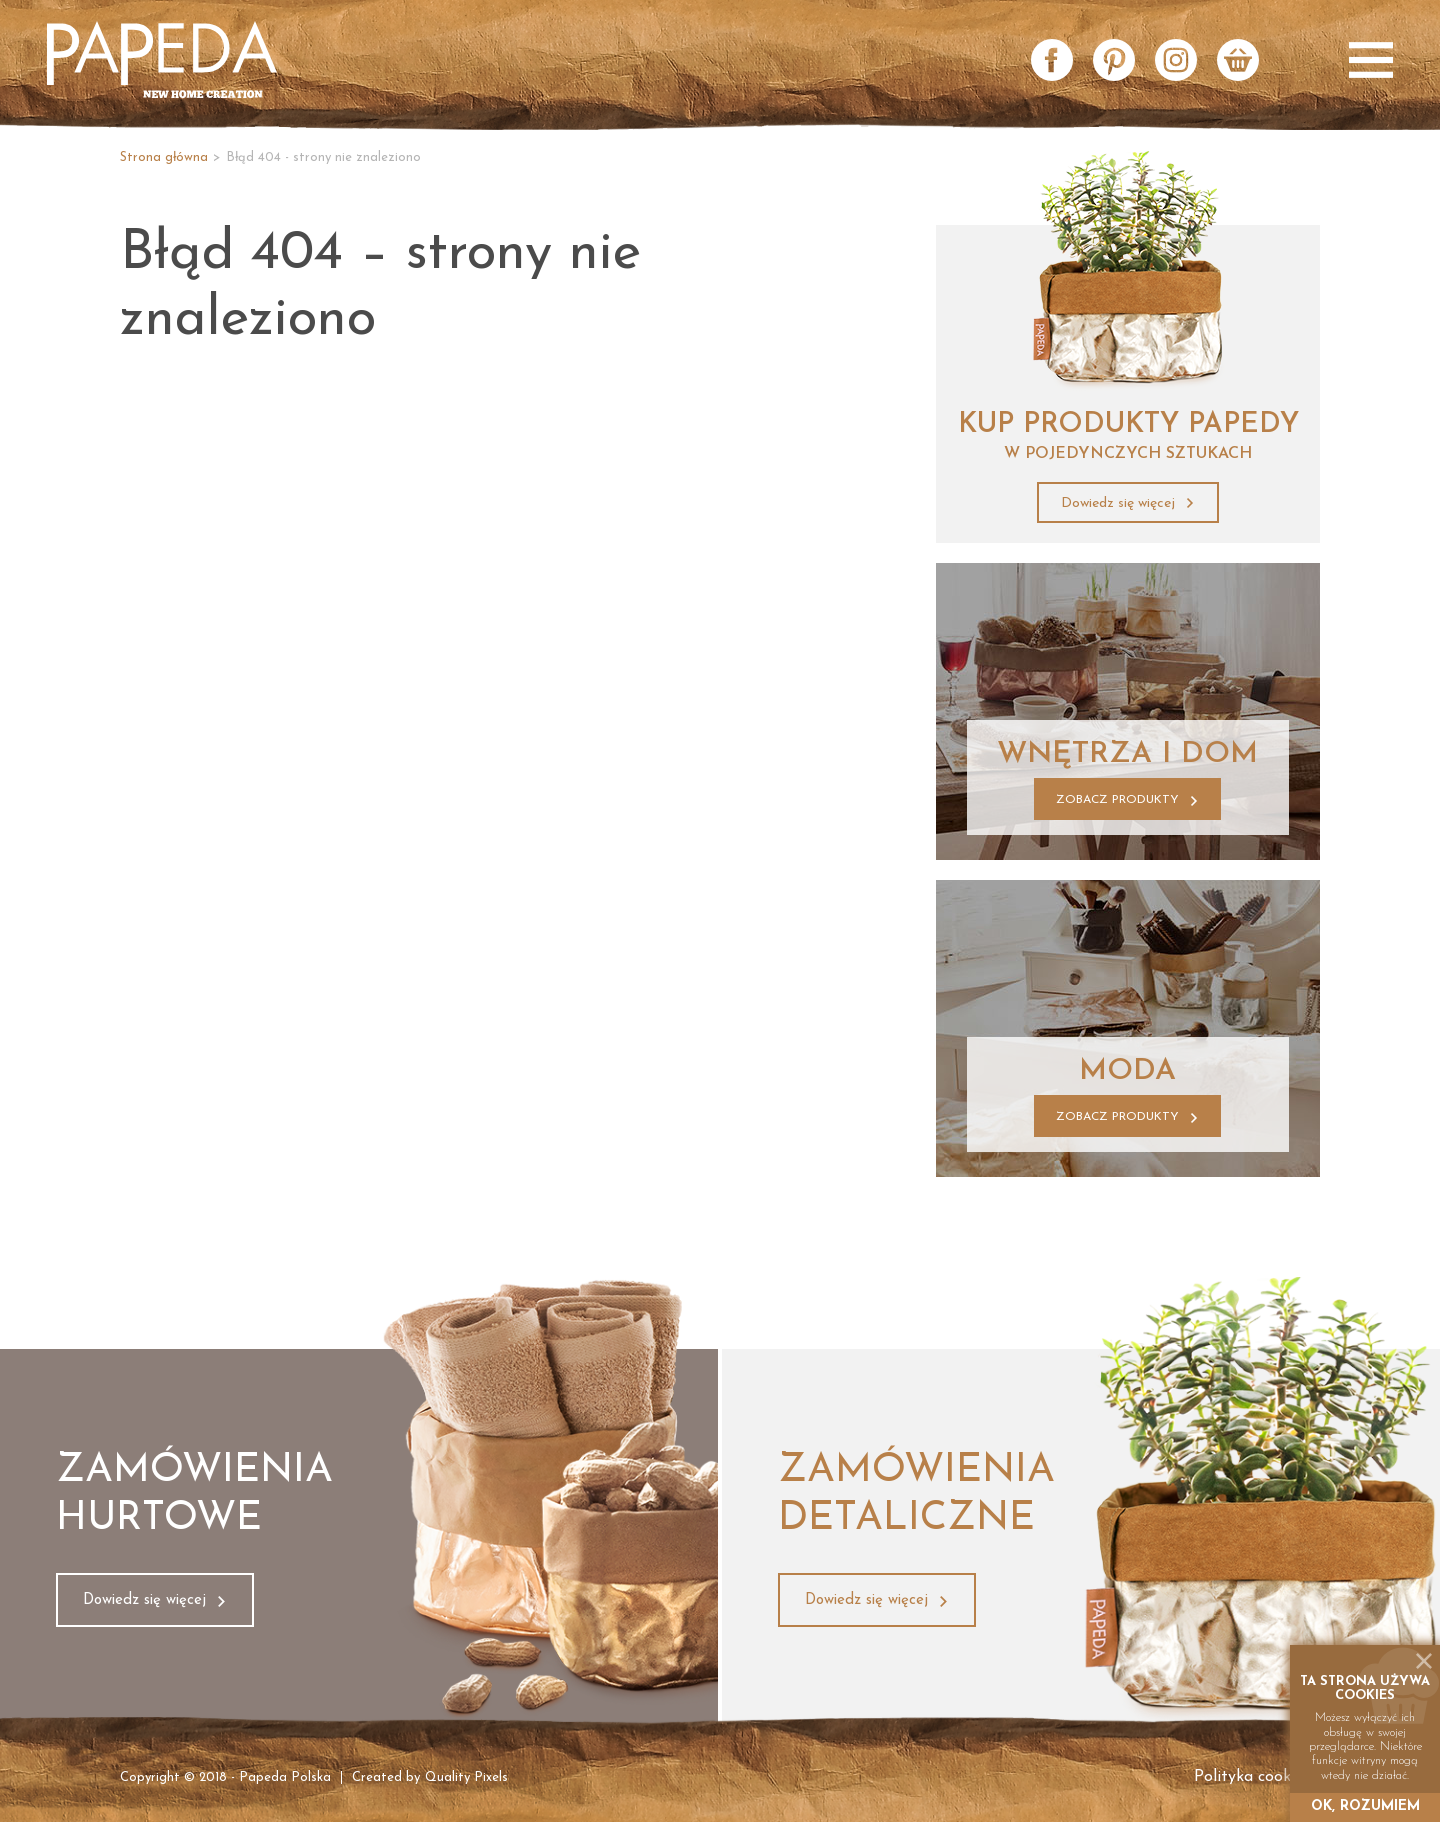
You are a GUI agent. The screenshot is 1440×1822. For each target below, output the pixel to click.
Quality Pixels (466, 1777)
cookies (1365, 1695)
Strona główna (164, 157)
